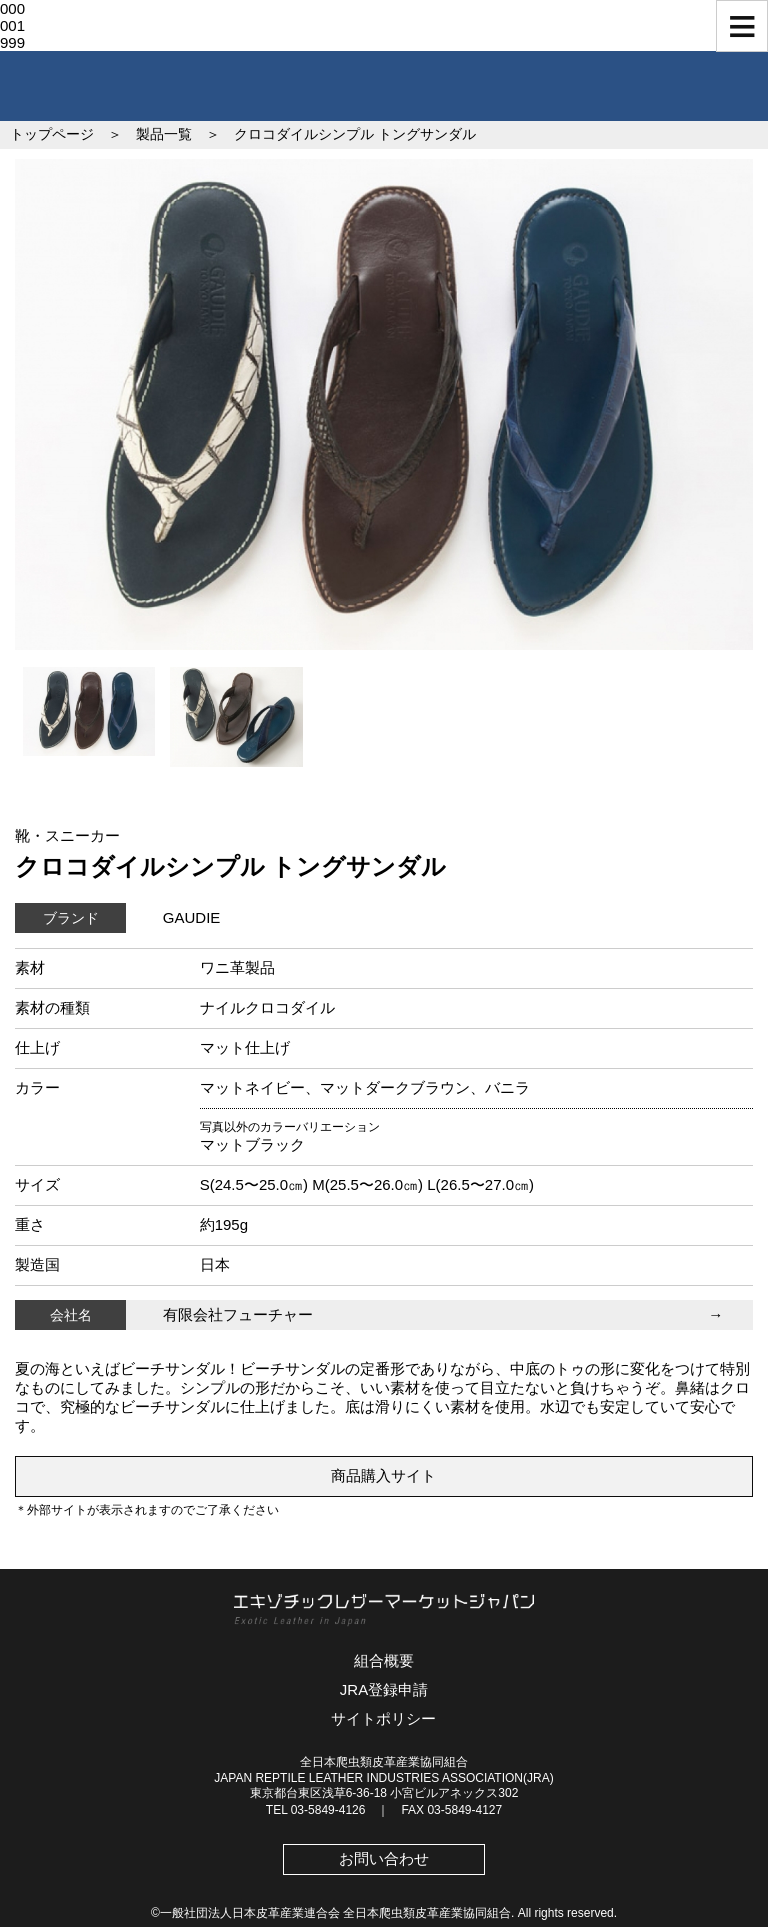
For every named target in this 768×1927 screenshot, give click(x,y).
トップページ (52, 134)
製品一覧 (164, 134)
